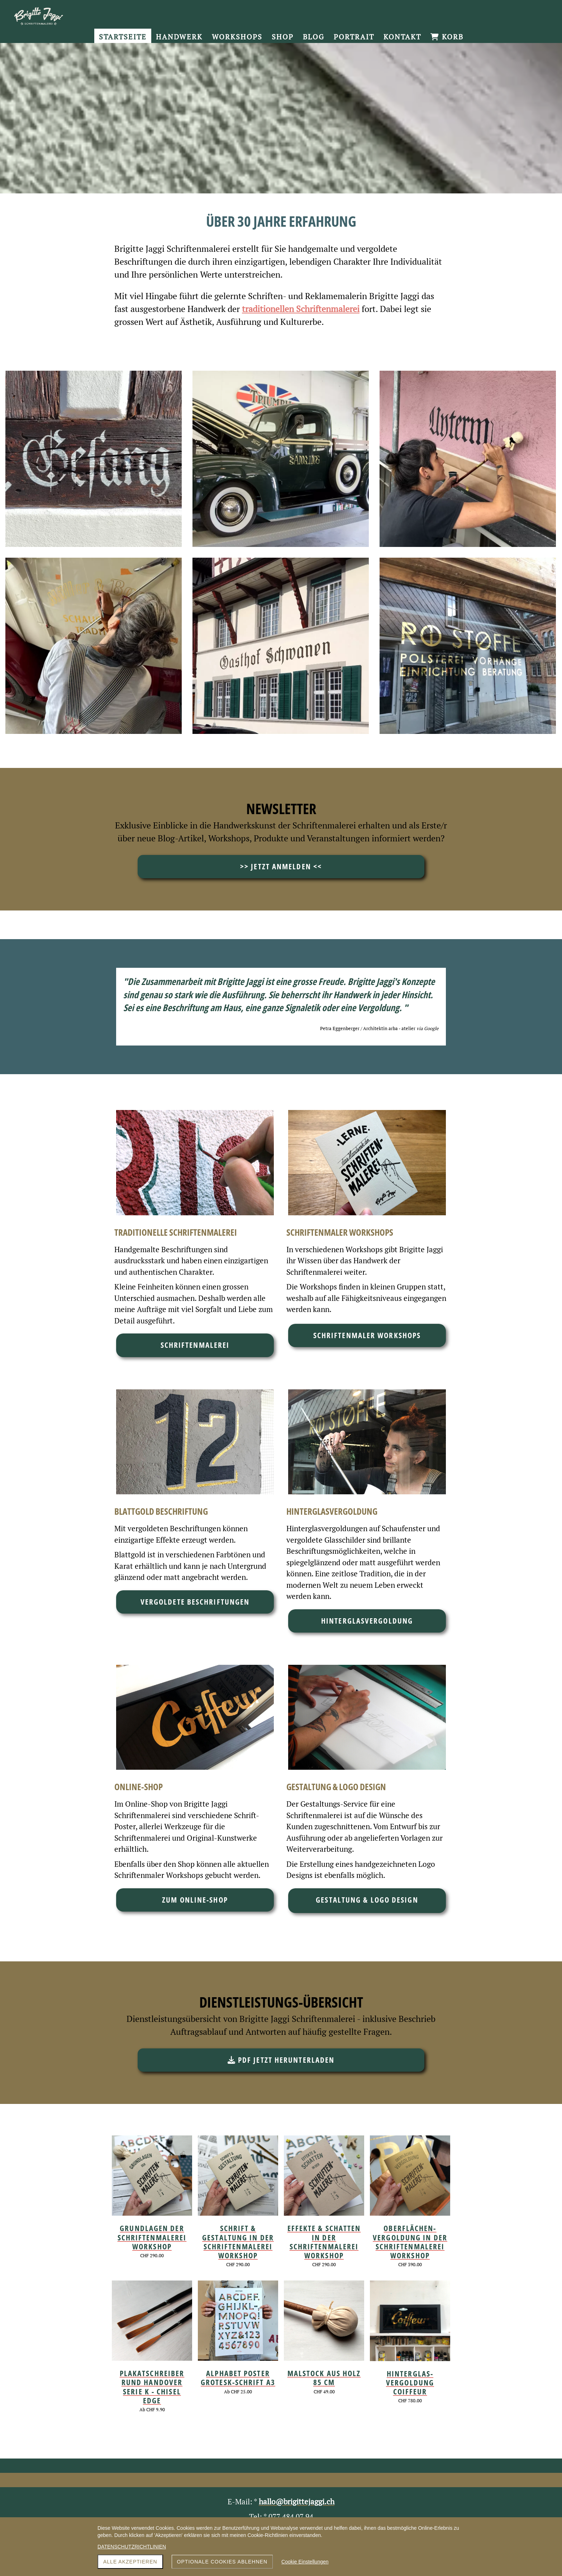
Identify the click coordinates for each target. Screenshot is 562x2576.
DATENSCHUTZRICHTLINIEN (131, 2546)
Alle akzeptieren (130, 2562)
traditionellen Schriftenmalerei (300, 308)
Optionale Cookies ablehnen (222, 2562)
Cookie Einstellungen (305, 2562)
